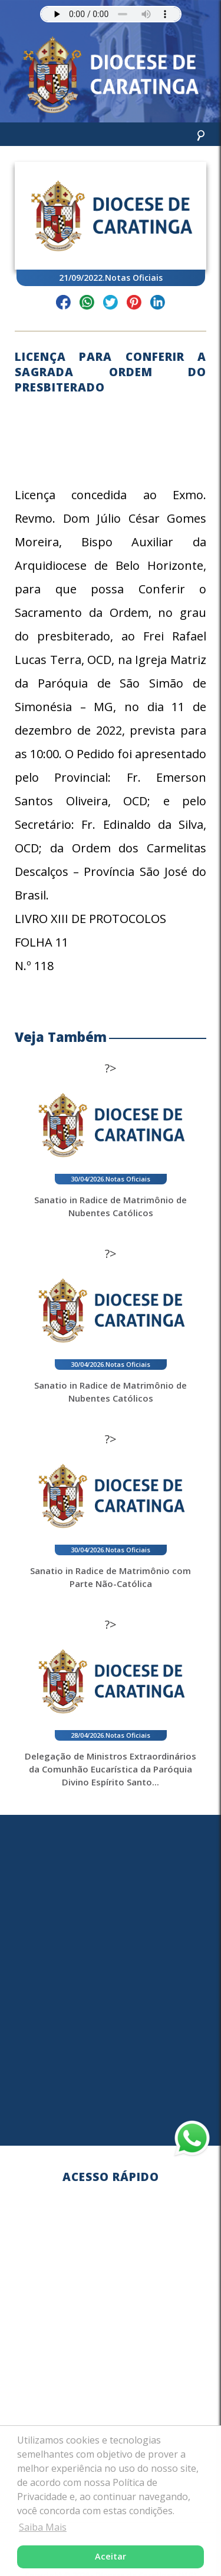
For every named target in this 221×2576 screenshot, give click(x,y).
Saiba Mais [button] (43, 2527)
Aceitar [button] (110, 2556)
